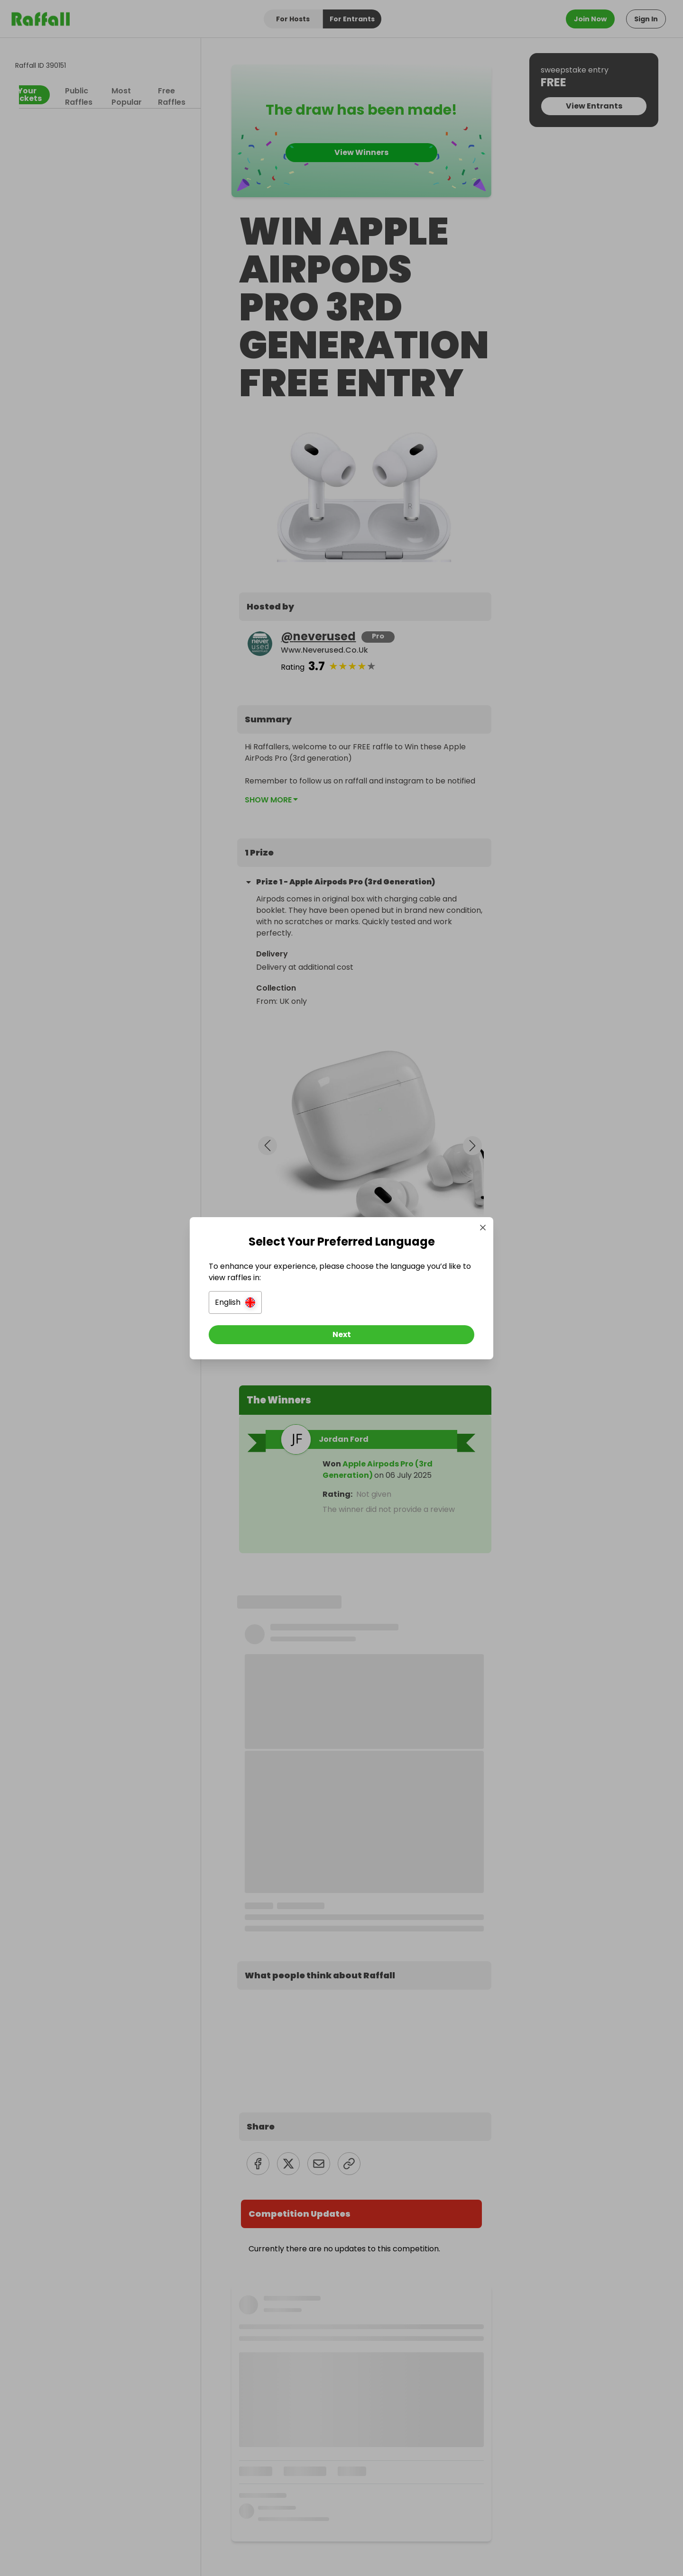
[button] (235, 1302)
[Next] (341, 1334)
